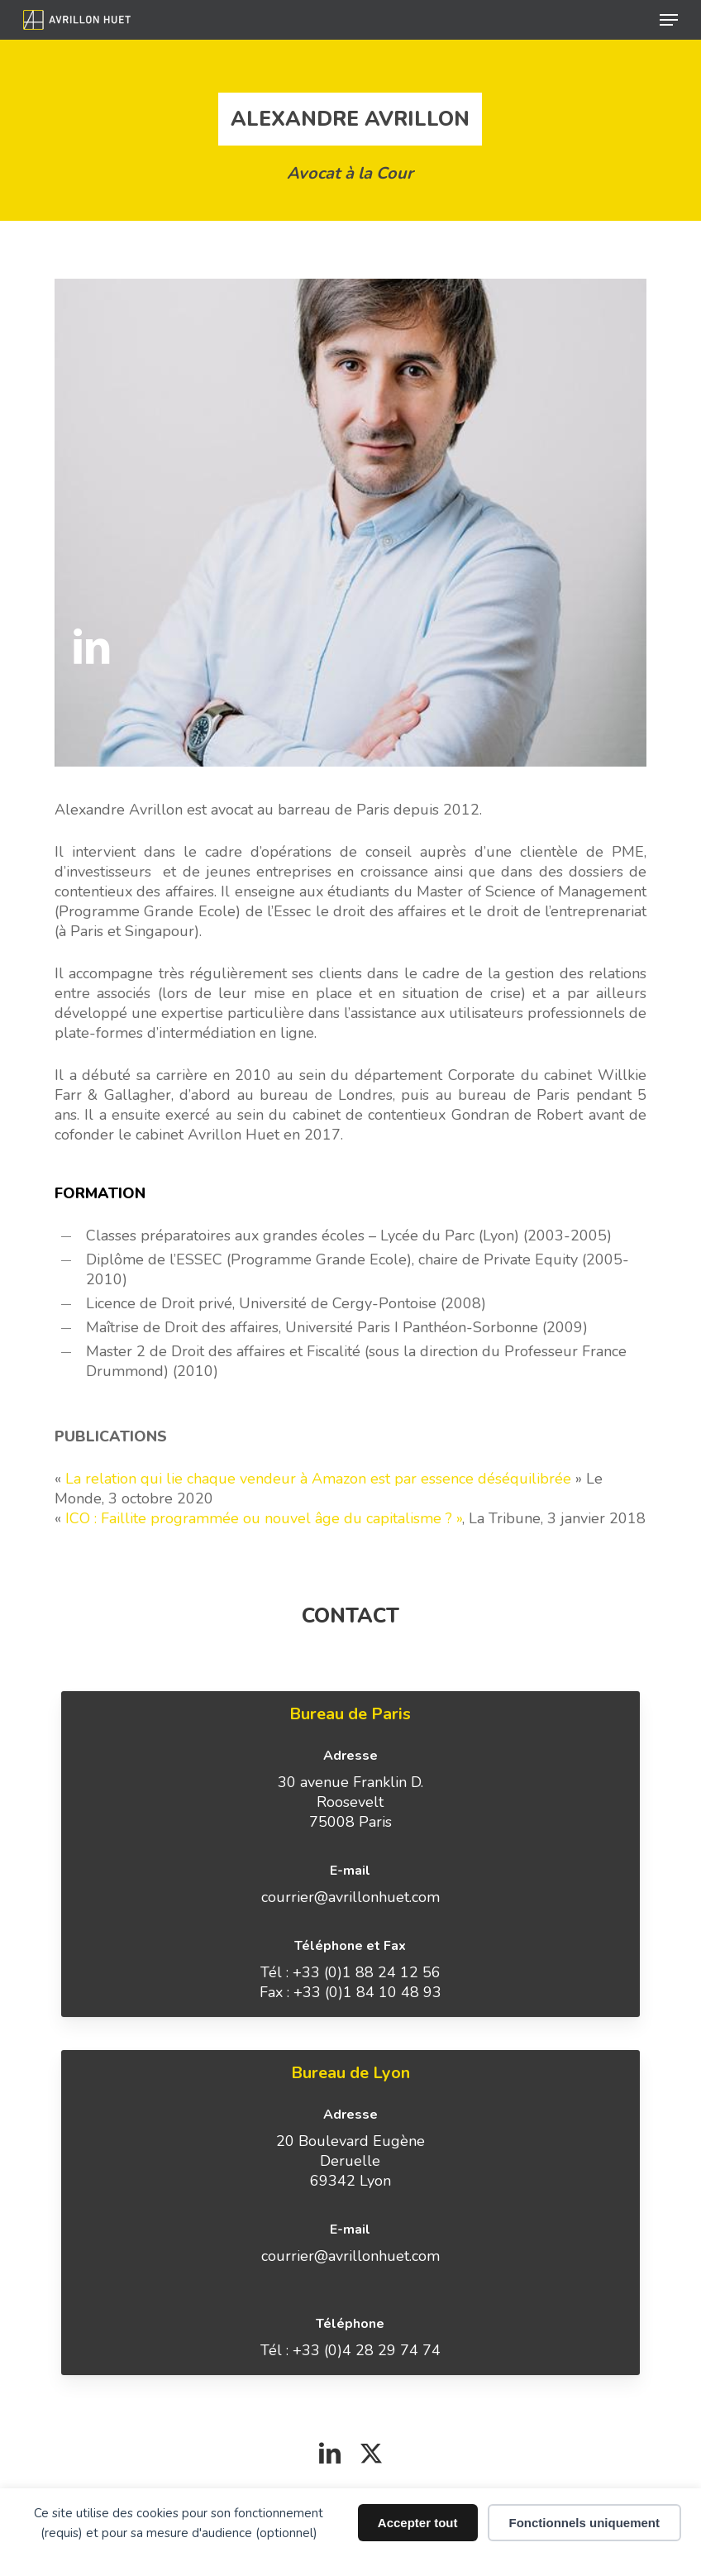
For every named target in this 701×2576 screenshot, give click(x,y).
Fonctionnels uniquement (584, 2523)
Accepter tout (418, 2523)
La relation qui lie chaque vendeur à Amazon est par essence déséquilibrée (318, 1479)
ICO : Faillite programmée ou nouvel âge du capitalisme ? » (263, 1518)
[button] (669, 20)
